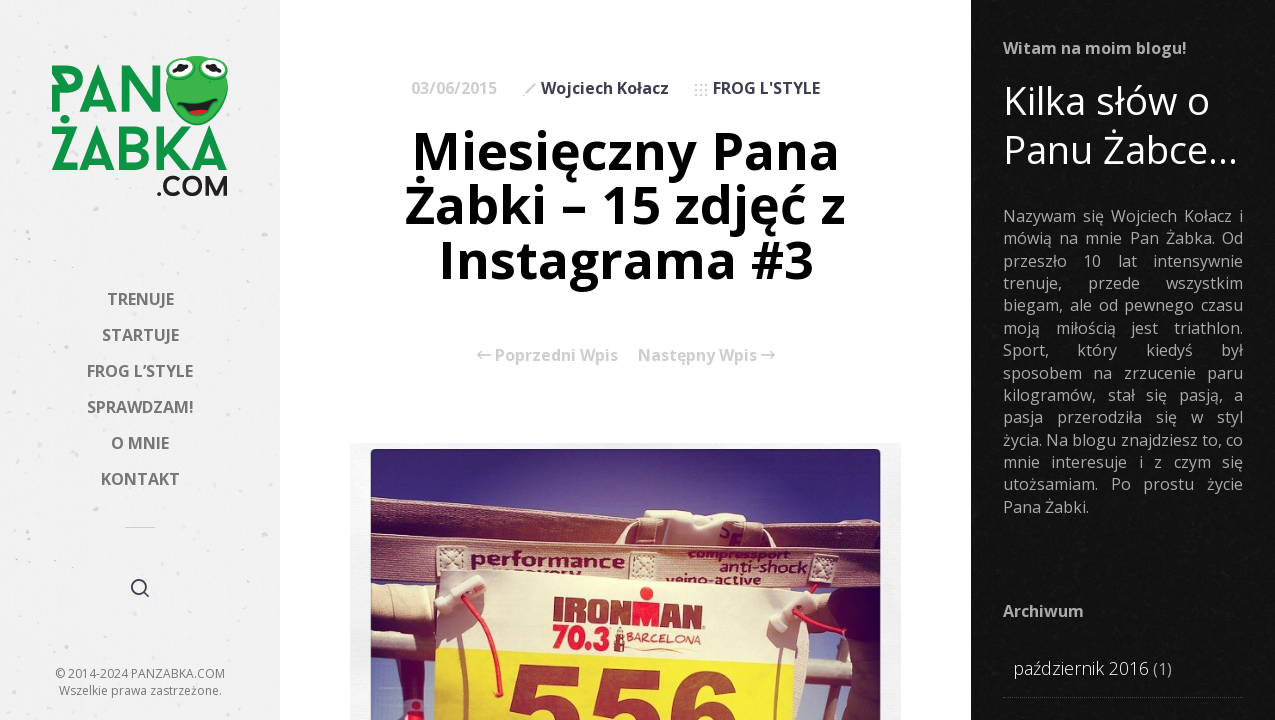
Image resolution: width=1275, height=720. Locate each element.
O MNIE (140, 443)
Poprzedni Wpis (547, 355)
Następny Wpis (706, 355)
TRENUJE (140, 299)
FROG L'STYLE (766, 88)
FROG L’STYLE (140, 371)
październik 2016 (1081, 668)
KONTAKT (140, 479)
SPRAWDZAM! (140, 407)
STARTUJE (140, 335)
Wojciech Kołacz (605, 88)
